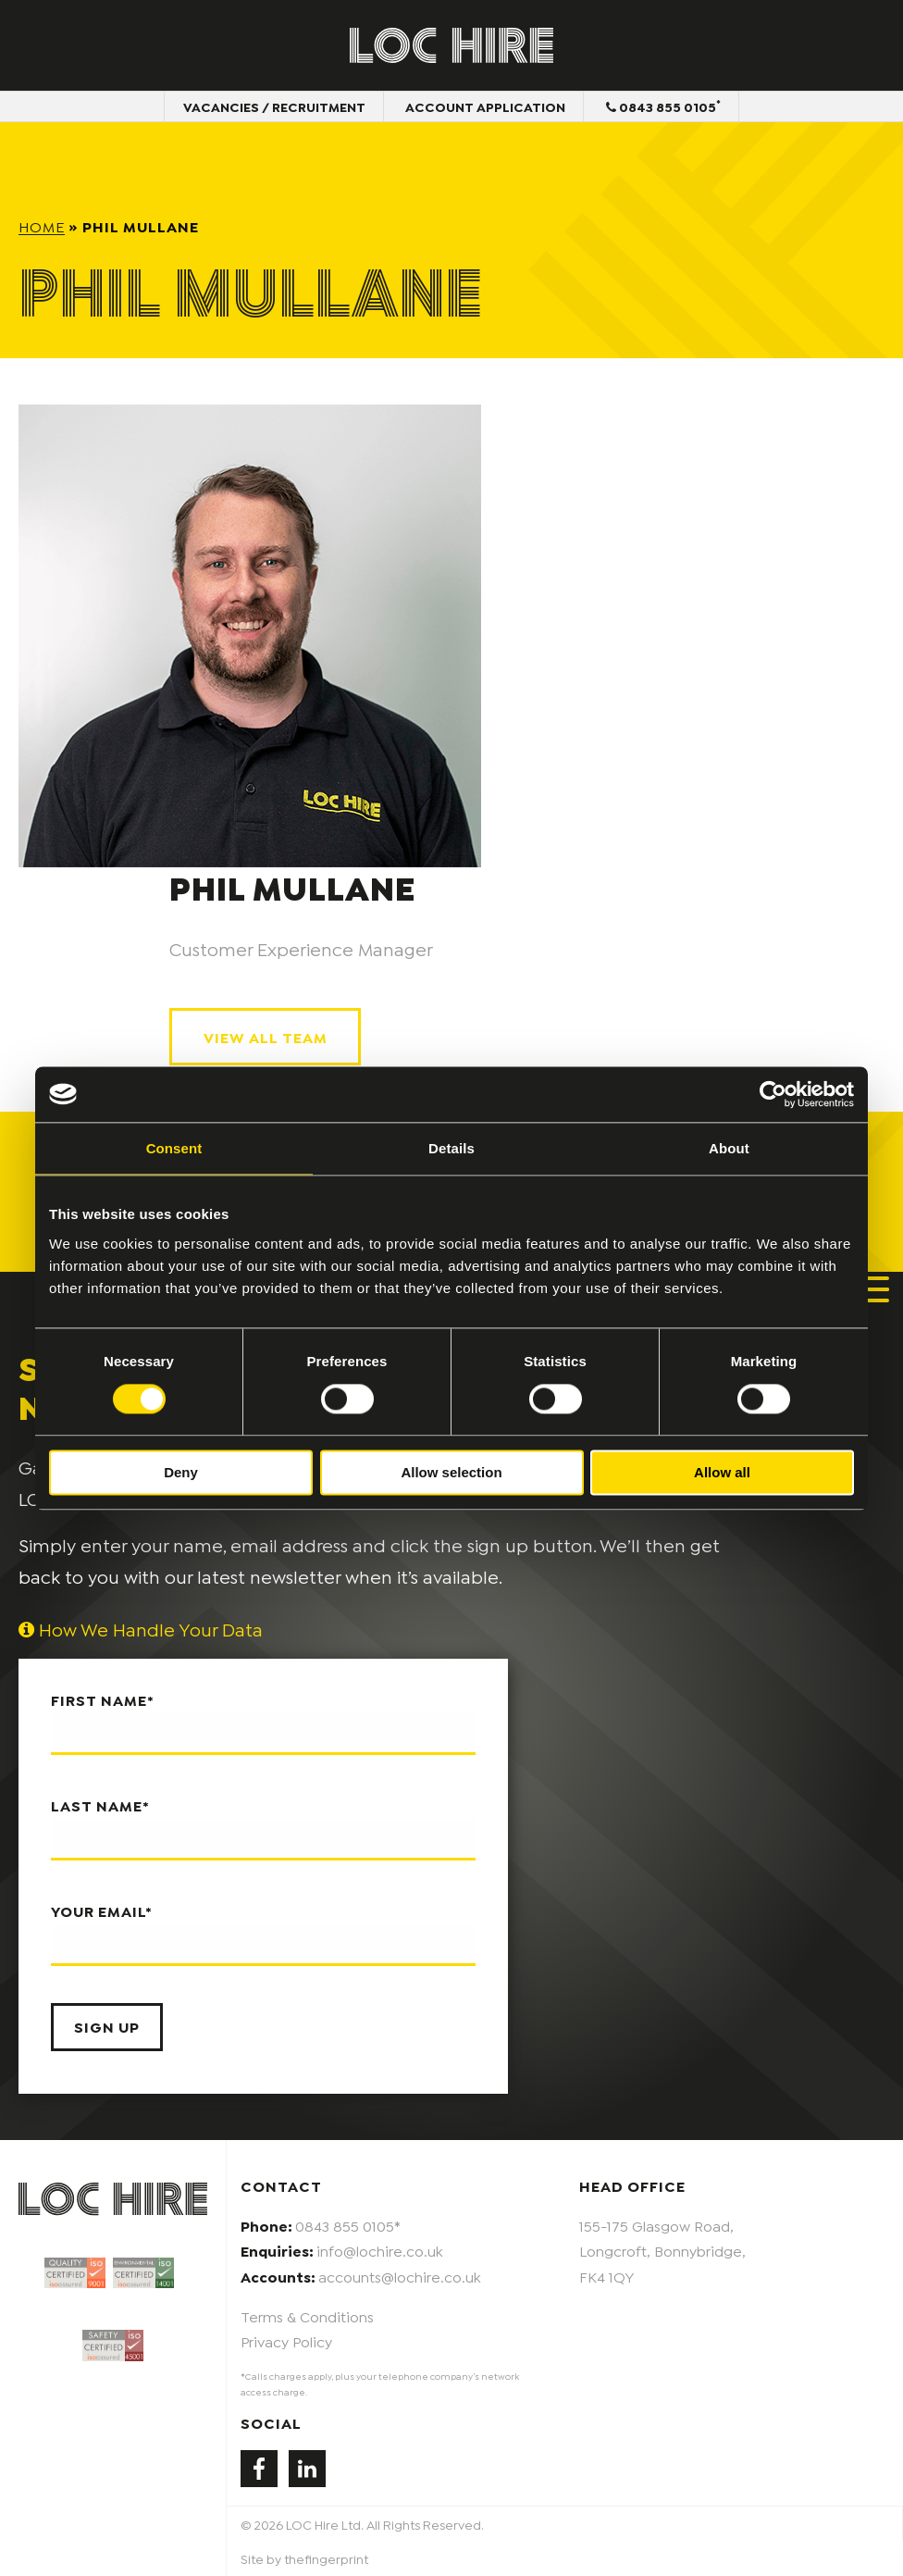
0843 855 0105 (663, 105)
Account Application (485, 106)
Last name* (263, 1829)
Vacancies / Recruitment (273, 106)
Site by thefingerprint (304, 2559)
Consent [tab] (174, 1148)
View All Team (266, 1036)
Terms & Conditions (307, 2315)
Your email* (263, 1933)
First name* (263, 1723)
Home (42, 225)
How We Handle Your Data (141, 1629)
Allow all (722, 1472)
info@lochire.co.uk (379, 2250)
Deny (181, 1472)
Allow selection (451, 1472)
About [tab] (729, 1148)
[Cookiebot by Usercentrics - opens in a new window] (773, 1094)
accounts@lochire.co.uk (399, 2275)
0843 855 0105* (348, 2225)
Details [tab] (451, 1148)
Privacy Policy (286, 2340)
